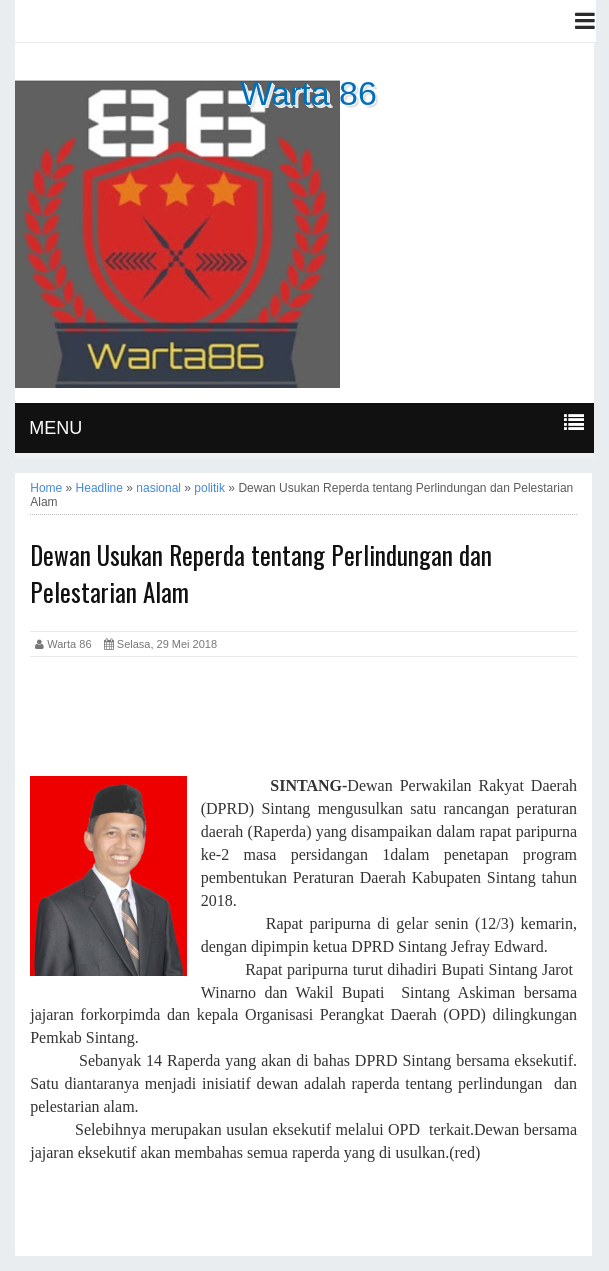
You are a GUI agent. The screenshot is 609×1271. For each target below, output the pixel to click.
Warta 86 (308, 93)
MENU (55, 428)
